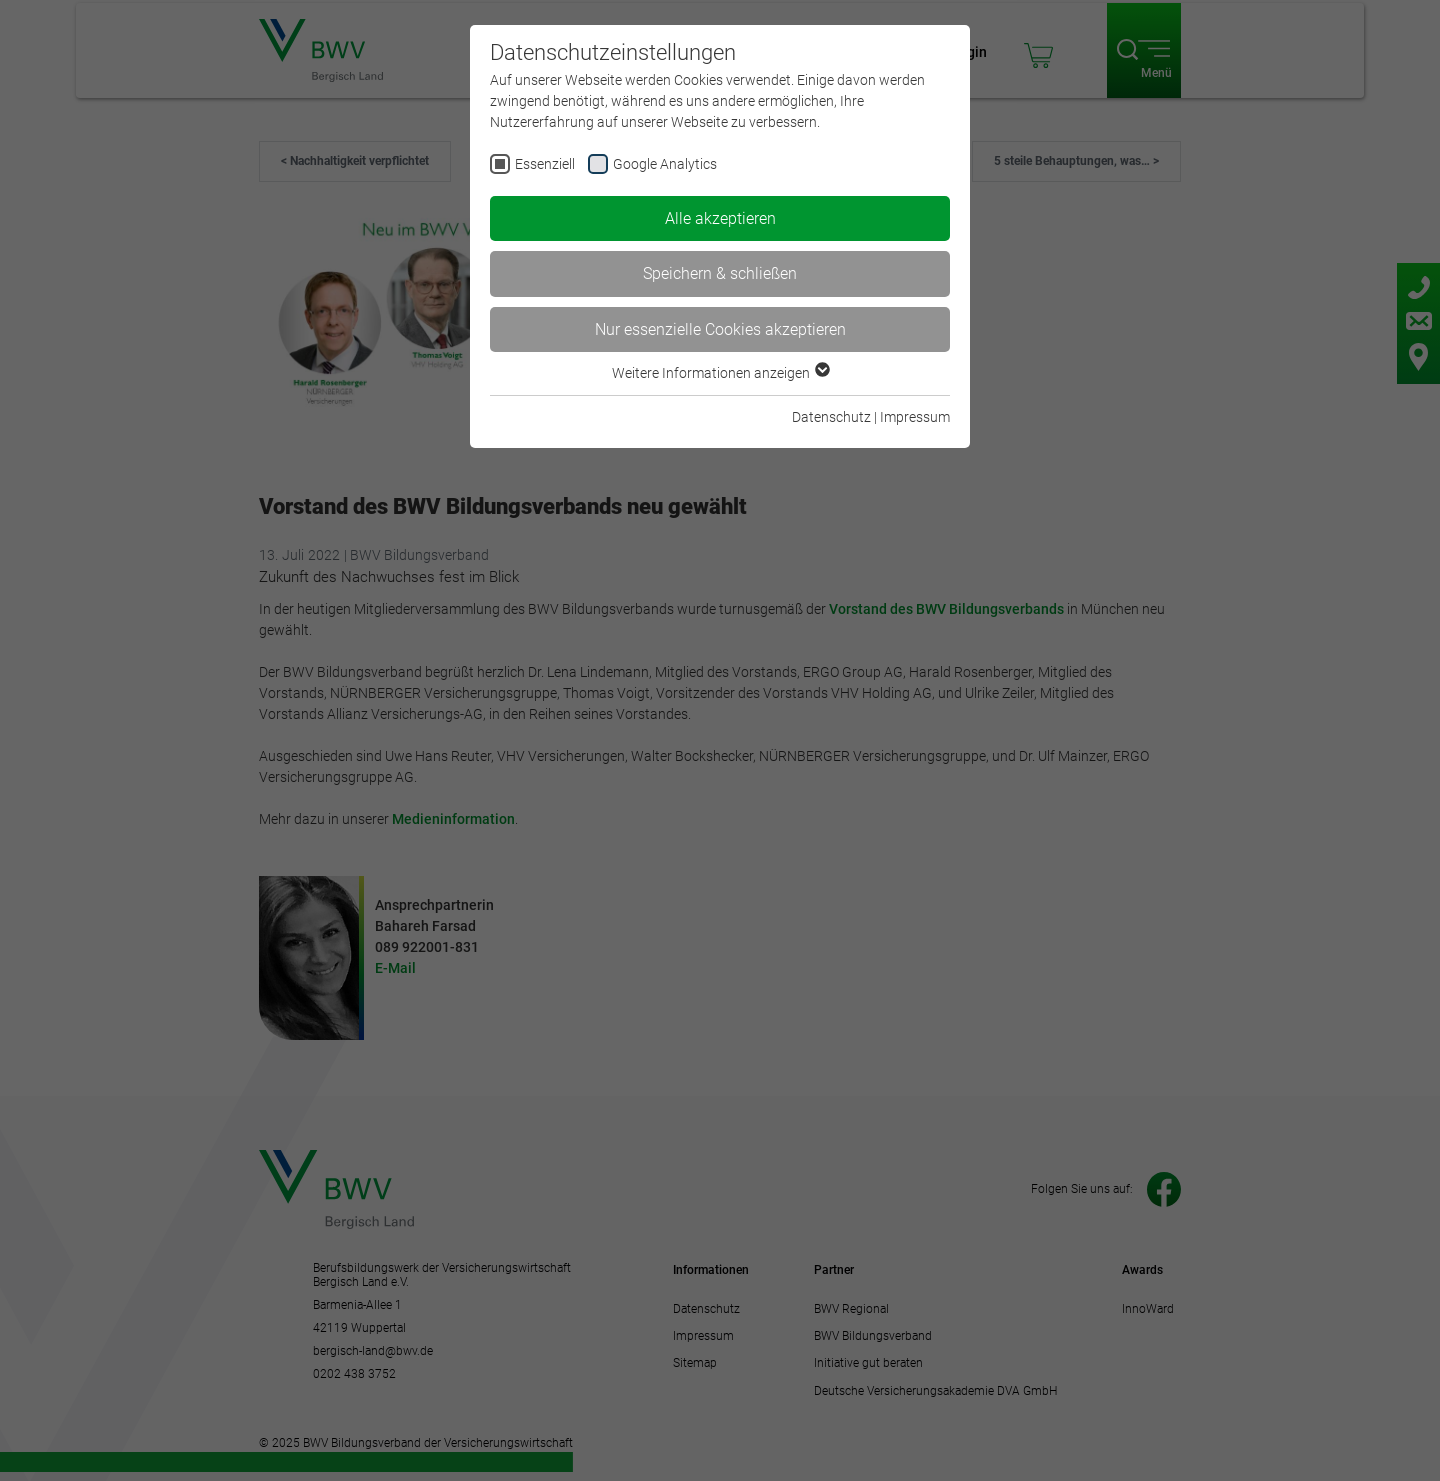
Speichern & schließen (720, 273)
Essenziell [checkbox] (545, 164)
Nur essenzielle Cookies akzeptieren (720, 329)
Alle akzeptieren (720, 218)
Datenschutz (831, 417)
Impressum (915, 417)
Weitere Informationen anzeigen (720, 373)
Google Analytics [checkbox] (665, 164)
